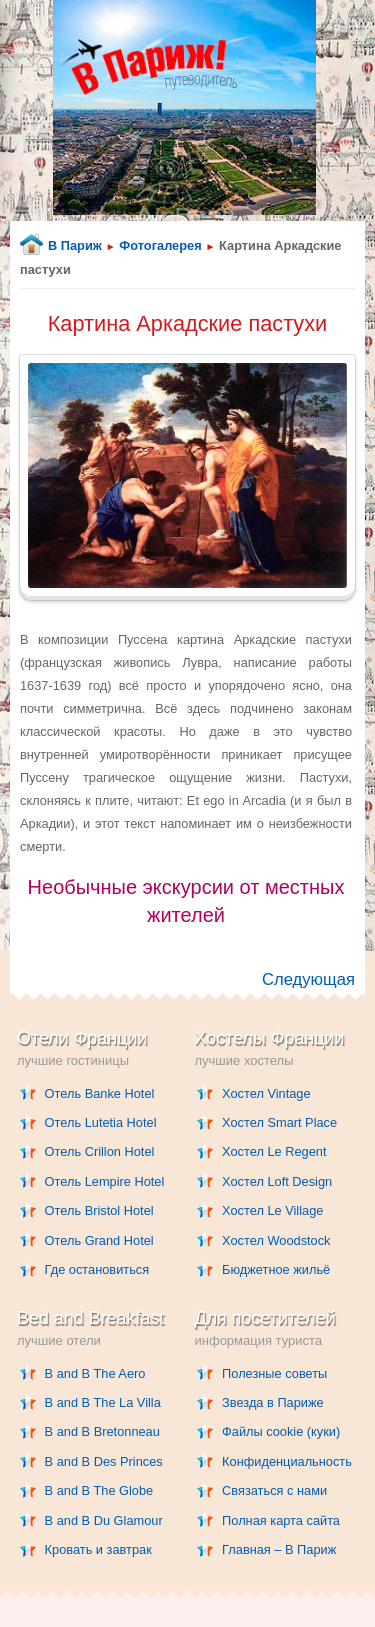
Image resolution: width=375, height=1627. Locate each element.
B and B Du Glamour (104, 1520)
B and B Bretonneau (102, 1431)
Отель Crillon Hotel (100, 1151)
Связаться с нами (274, 1490)
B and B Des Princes (104, 1461)
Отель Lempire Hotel (105, 1181)
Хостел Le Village (272, 1210)
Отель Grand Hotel (99, 1240)
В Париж (75, 245)
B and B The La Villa (103, 1402)
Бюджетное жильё (276, 1269)
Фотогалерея (160, 245)
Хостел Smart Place (279, 1122)
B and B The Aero (95, 1373)
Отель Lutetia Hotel (101, 1122)
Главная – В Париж (279, 1549)
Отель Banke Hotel (100, 1093)
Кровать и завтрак (98, 1549)
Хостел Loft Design (277, 1181)
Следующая (308, 979)
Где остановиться (97, 1269)
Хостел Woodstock (276, 1240)
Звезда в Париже (273, 1402)
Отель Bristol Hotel (99, 1210)
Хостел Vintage (266, 1093)
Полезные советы (274, 1373)
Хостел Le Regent (274, 1151)
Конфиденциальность (287, 1461)
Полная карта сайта (281, 1520)
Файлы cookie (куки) (281, 1431)
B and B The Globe (99, 1490)
